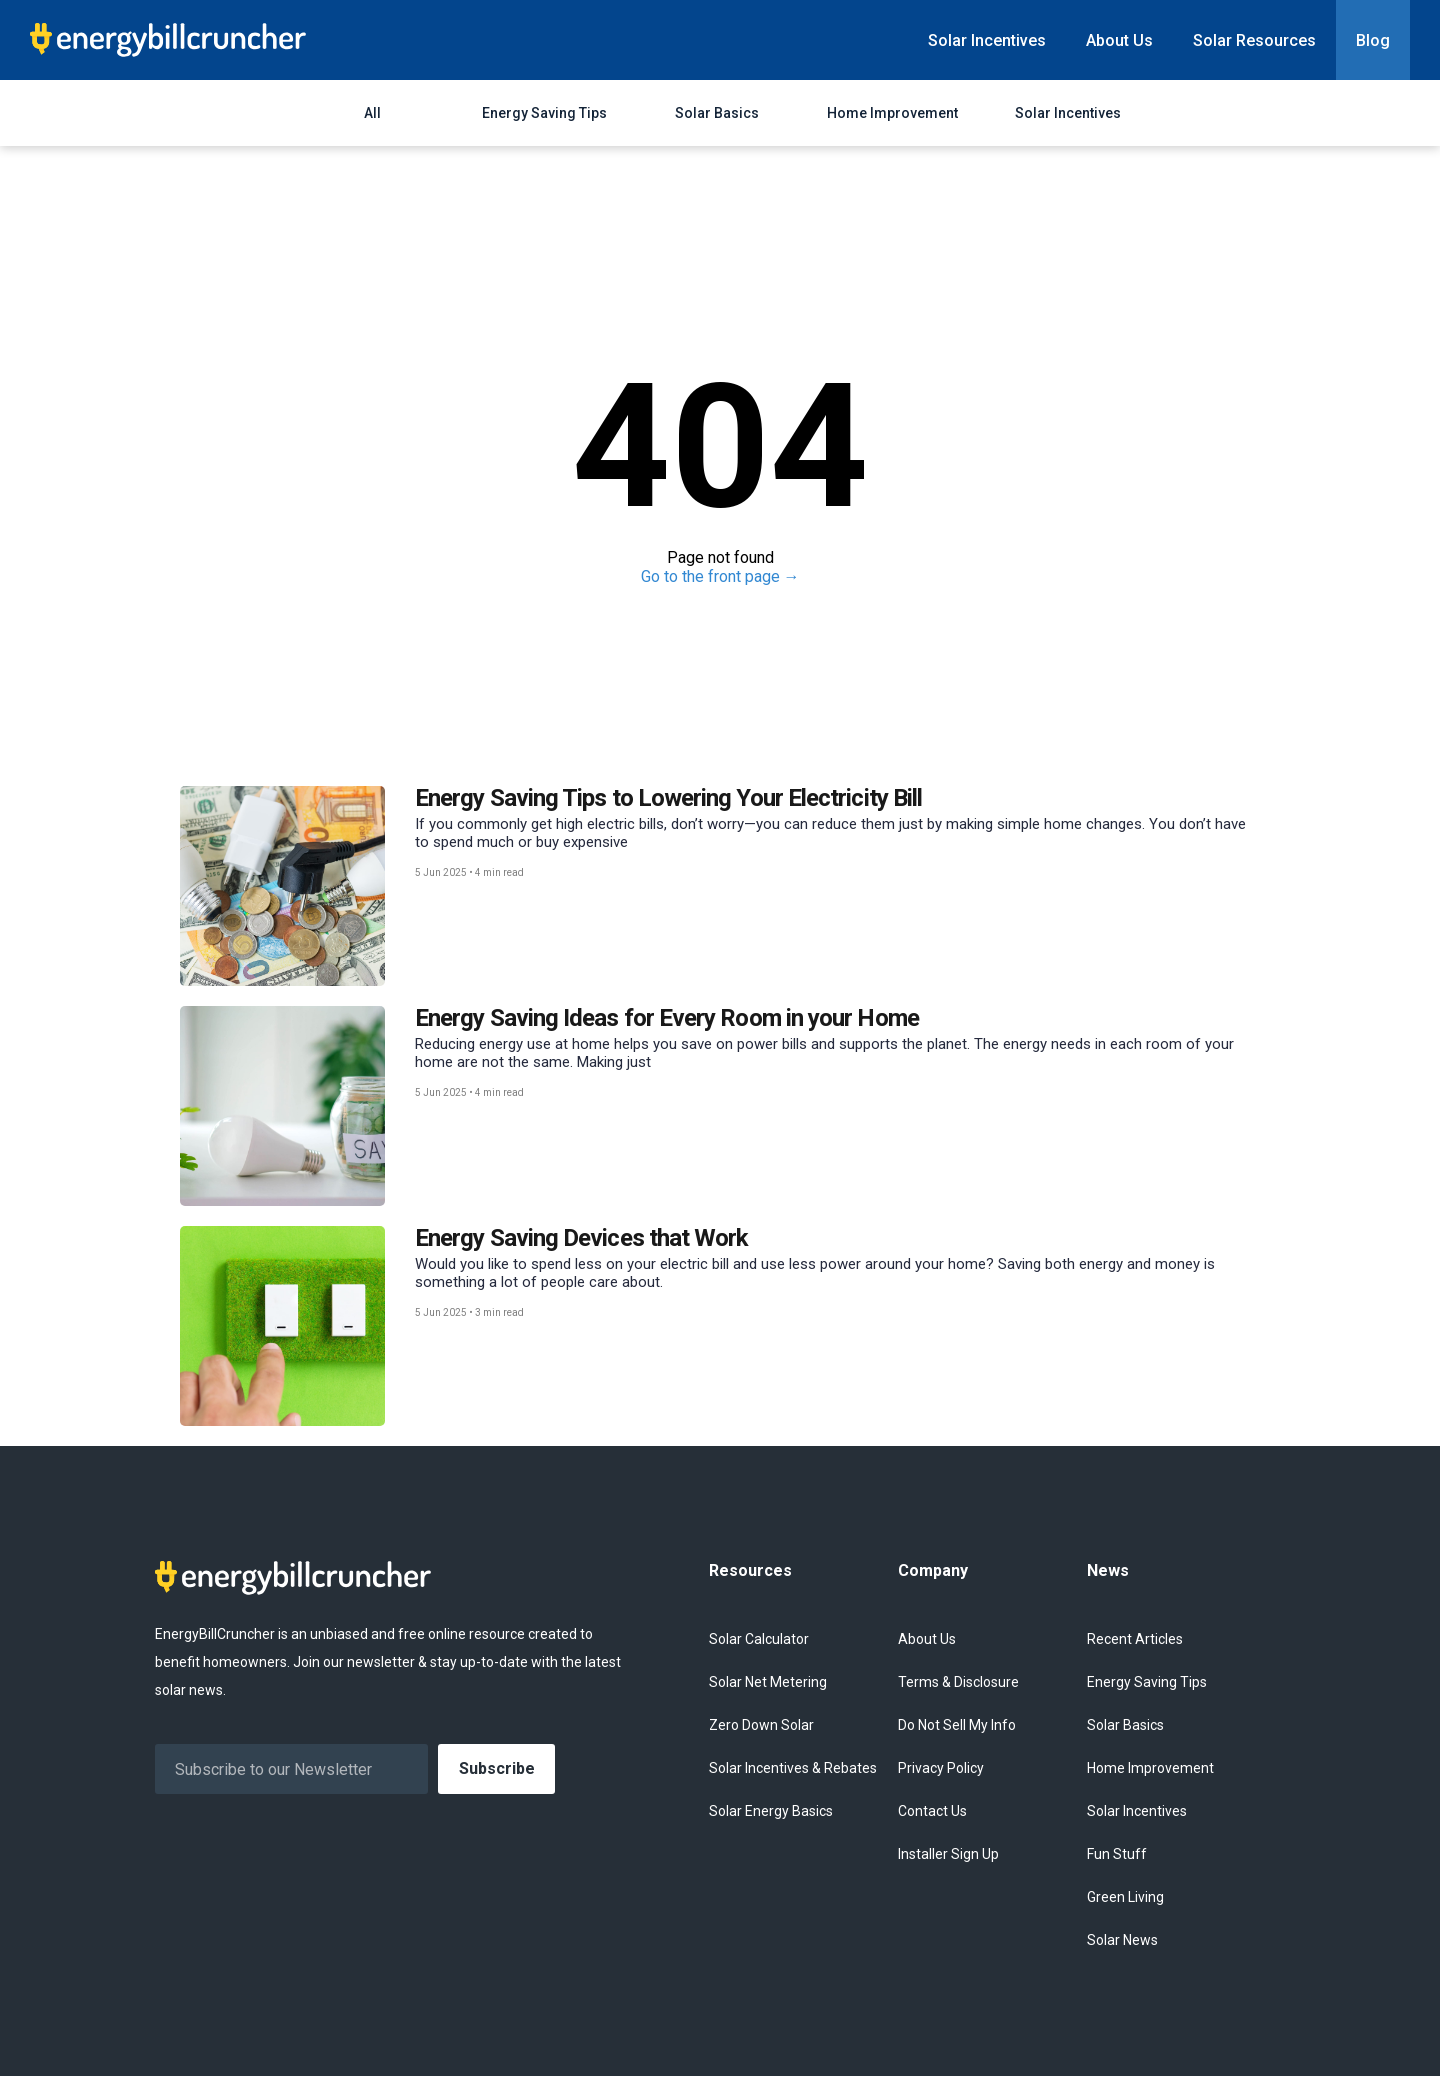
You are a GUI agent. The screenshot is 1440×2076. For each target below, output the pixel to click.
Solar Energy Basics (771, 1811)
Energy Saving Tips (544, 113)
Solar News (1122, 1940)
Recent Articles (1135, 1639)
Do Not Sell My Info (957, 1725)
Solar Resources (1254, 40)
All (372, 113)
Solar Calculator (759, 1639)
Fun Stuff (1117, 1854)
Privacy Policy (941, 1768)
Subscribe (497, 1768)
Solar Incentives (987, 40)
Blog (1373, 40)
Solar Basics (717, 113)
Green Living (1125, 1897)
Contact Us (932, 1811)
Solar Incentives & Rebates (793, 1768)
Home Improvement (892, 113)
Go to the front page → (720, 576)
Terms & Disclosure (958, 1682)
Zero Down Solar (761, 1725)
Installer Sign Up (948, 1854)
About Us (1119, 40)
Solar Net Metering (768, 1682)
